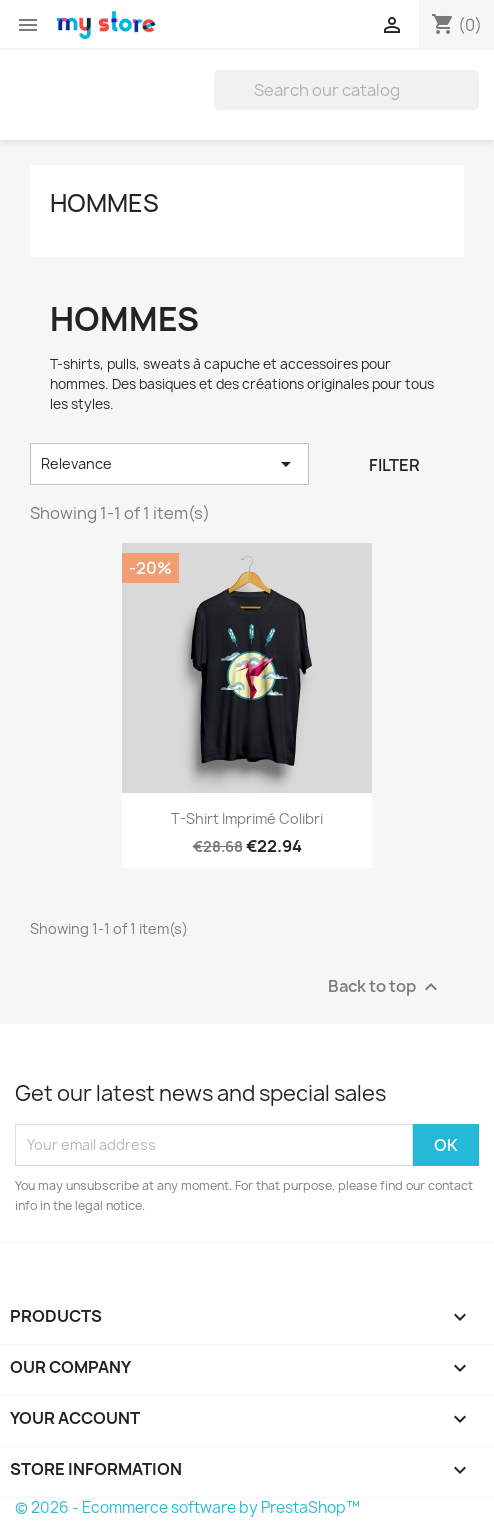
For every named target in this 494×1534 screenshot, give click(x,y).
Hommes (104, 203)
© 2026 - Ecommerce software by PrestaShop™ (187, 1507)
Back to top (385, 986)
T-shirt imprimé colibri (247, 818)
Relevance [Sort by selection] (169, 464)
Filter (394, 465)
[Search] (346, 90)
